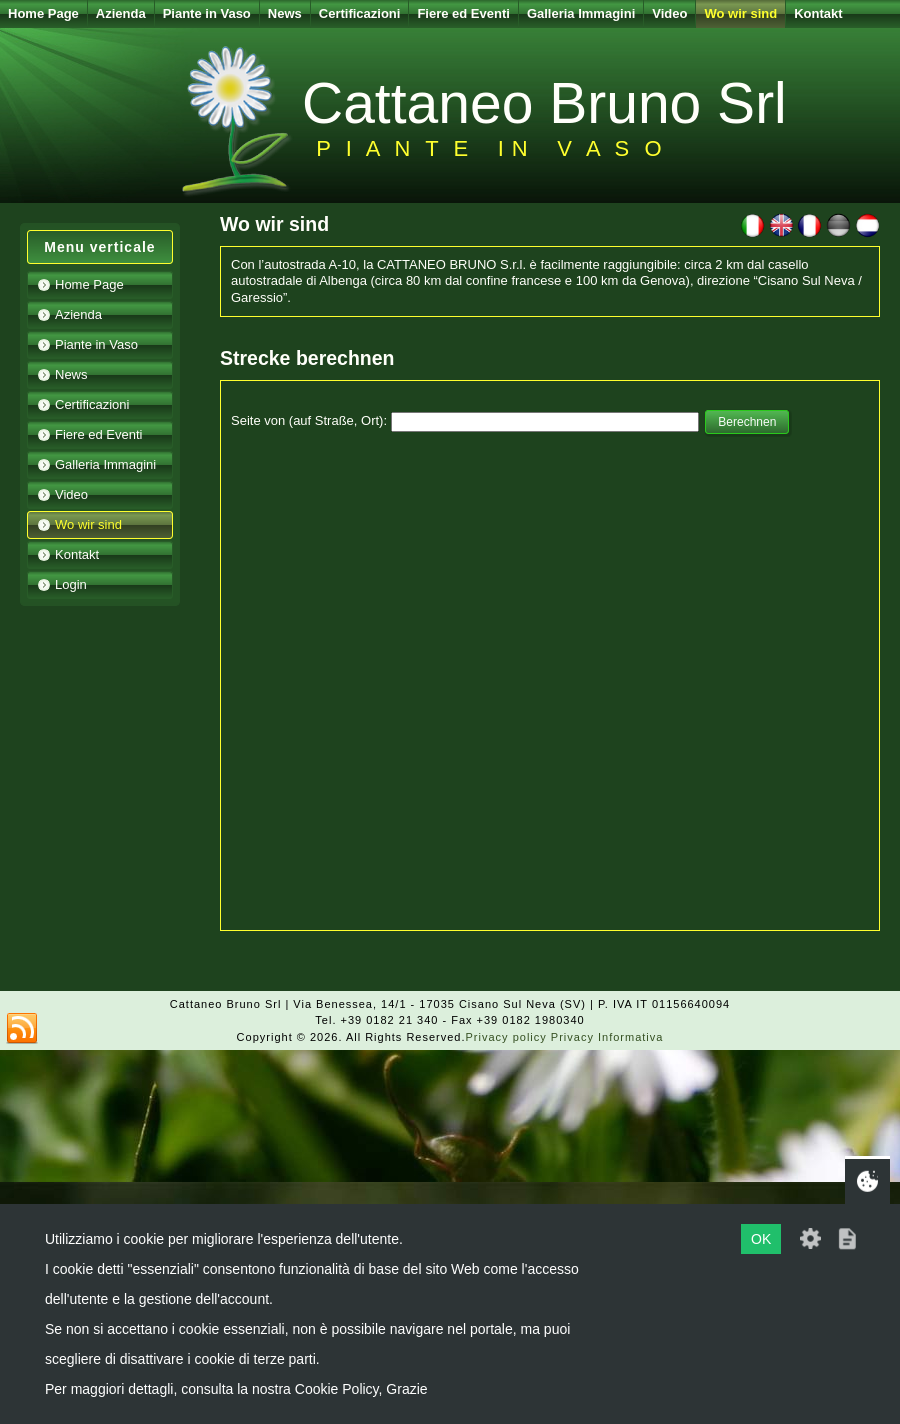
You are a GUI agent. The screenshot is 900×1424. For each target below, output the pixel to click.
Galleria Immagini (581, 13)
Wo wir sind (740, 13)
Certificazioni (360, 13)
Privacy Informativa (607, 1037)
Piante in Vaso (207, 13)
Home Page (43, 13)
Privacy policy (506, 1037)
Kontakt (818, 13)
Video (669, 13)
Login (71, 584)
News (285, 13)
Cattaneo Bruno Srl (544, 103)
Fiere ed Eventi (463, 13)
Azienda (121, 13)
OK (761, 1239)
